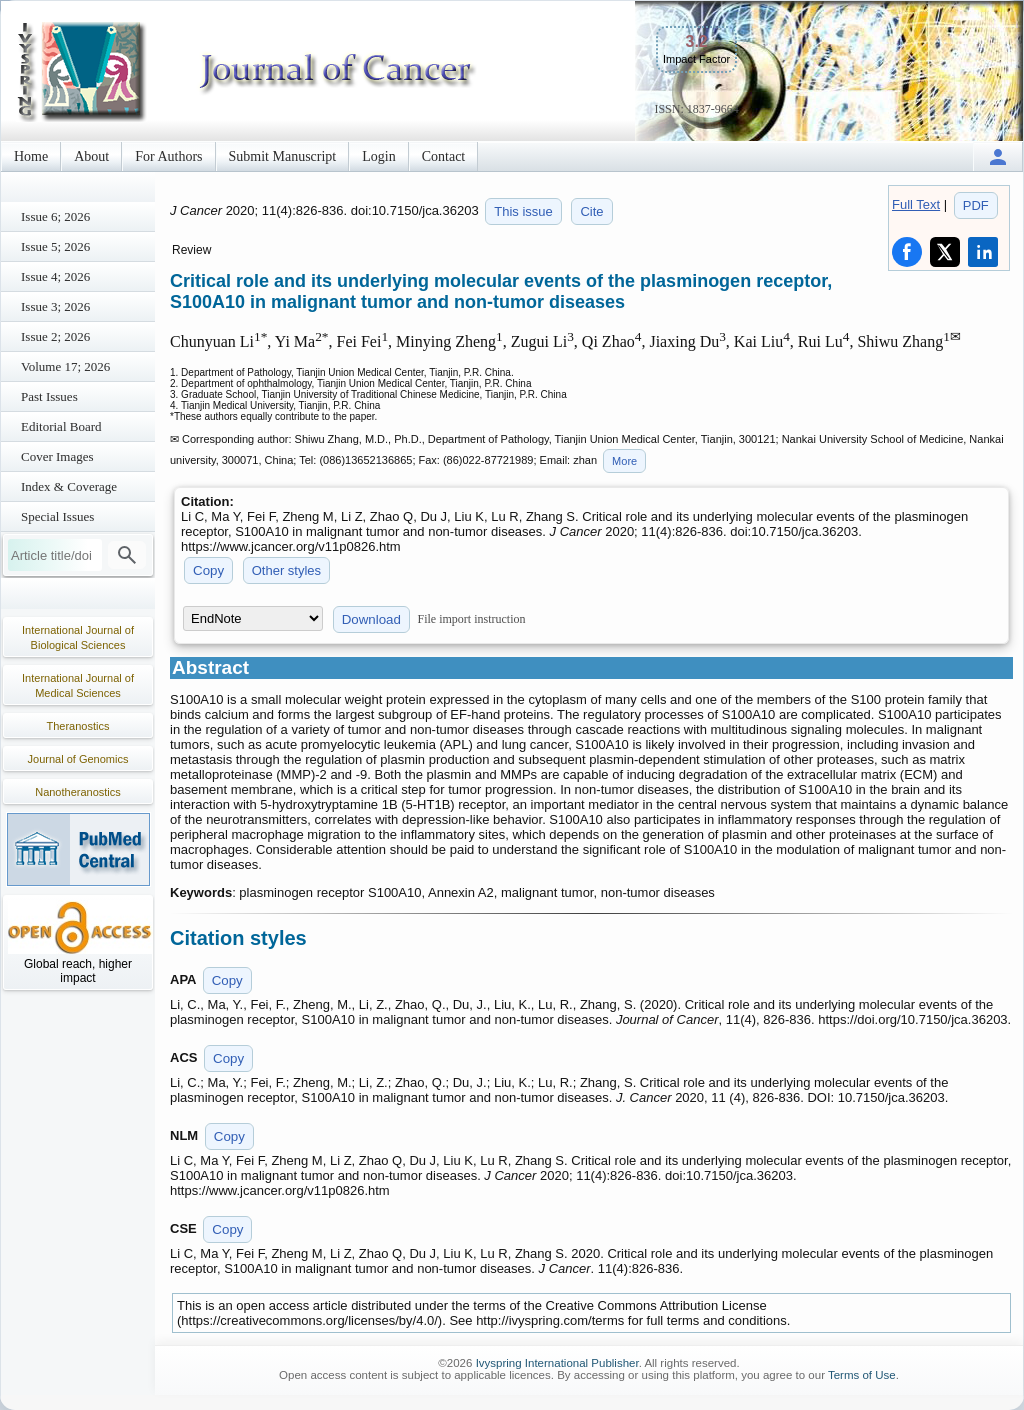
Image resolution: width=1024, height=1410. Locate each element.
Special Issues (57, 516)
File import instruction (472, 619)
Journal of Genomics (78, 759)
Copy (208, 570)
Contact (444, 156)
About (91, 156)
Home (31, 156)
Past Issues (49, 396)
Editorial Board (61, 426)
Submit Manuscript (283, 156)
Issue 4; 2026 (55, 276)
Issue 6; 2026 (55, 216)
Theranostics (78, 726)
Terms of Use (862, 1375)
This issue (523, 211)
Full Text (916, 204)
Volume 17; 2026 (65, 366)
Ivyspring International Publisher (557, 1363)
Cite (591, 211)
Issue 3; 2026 (55, 306)
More (624, 461)
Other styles (286, 570)
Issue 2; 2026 (55, 336)
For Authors (168, 156)
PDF (976, 205)
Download (371, 619)
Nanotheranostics (78, 792)
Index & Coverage (69, 486)
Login (378, 156)
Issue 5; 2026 (55, 246)
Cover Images (57, 456)
